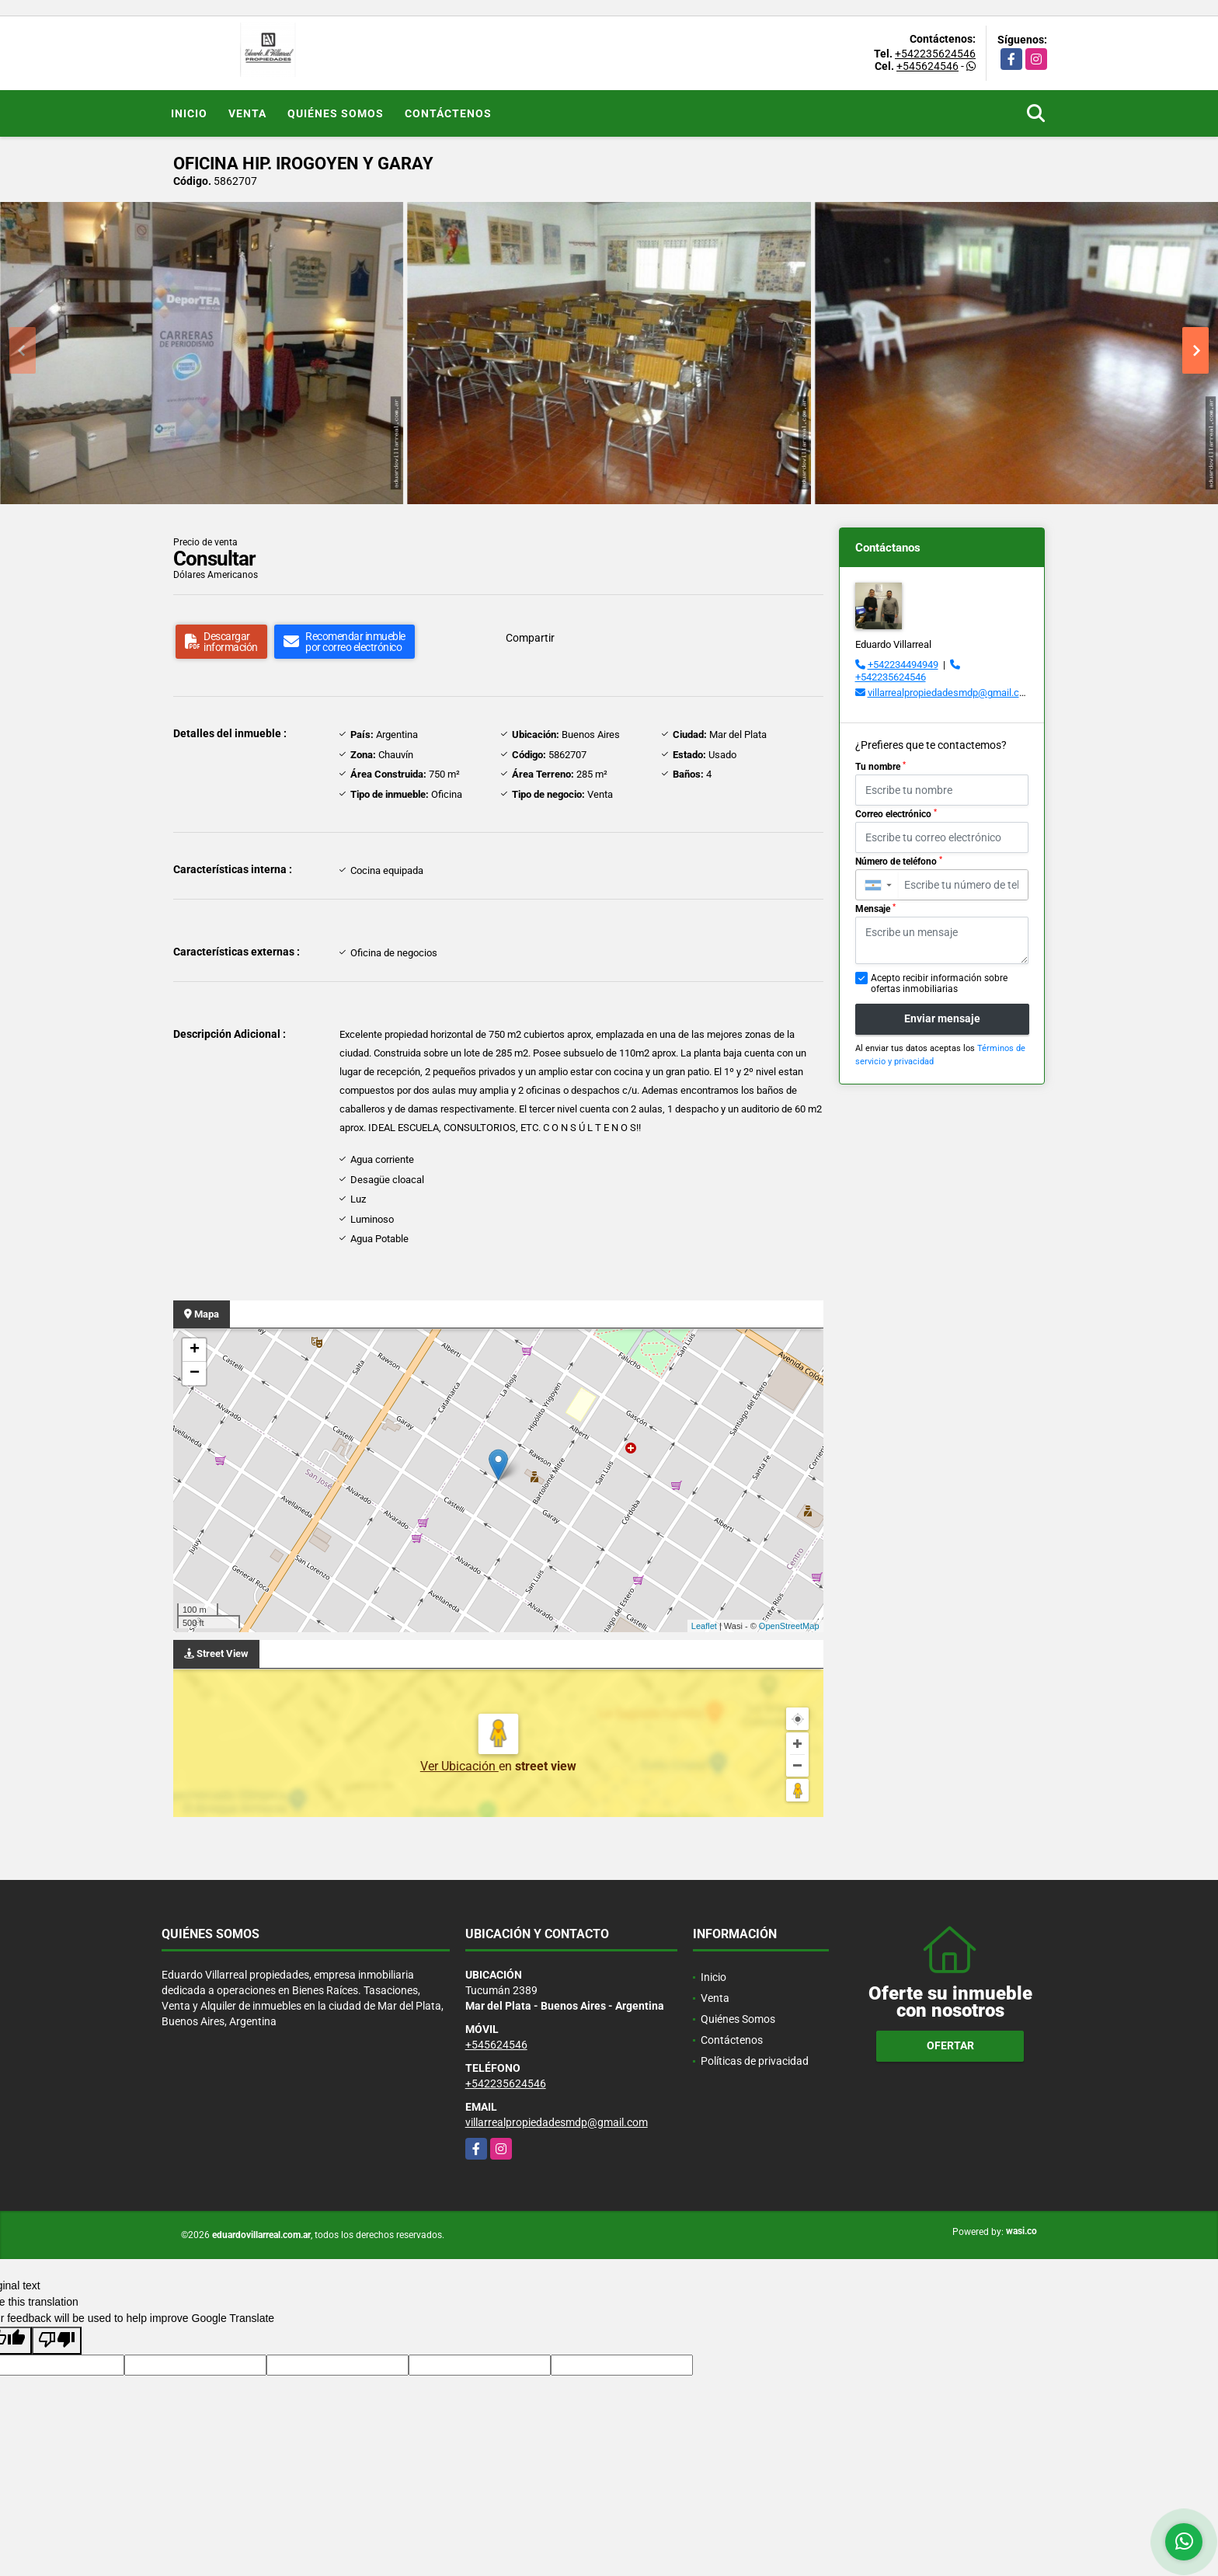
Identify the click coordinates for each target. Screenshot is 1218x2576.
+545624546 (927, 66)
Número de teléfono (898, 861)
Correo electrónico (896, 814)
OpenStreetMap (789, 1626)
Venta (247, 113)
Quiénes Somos (335, 113)
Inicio (189, 113)
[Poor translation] (57, 2341)
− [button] (195, 1373)
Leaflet (704, 1626)
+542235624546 (935, 53)
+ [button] (195, 1350)
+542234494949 (903, 664)
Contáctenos (448, 113)
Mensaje (875, 909)
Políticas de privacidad (755, 2061)
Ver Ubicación (459, 1766)
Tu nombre (880, 767)
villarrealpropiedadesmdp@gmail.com (950, 692)
